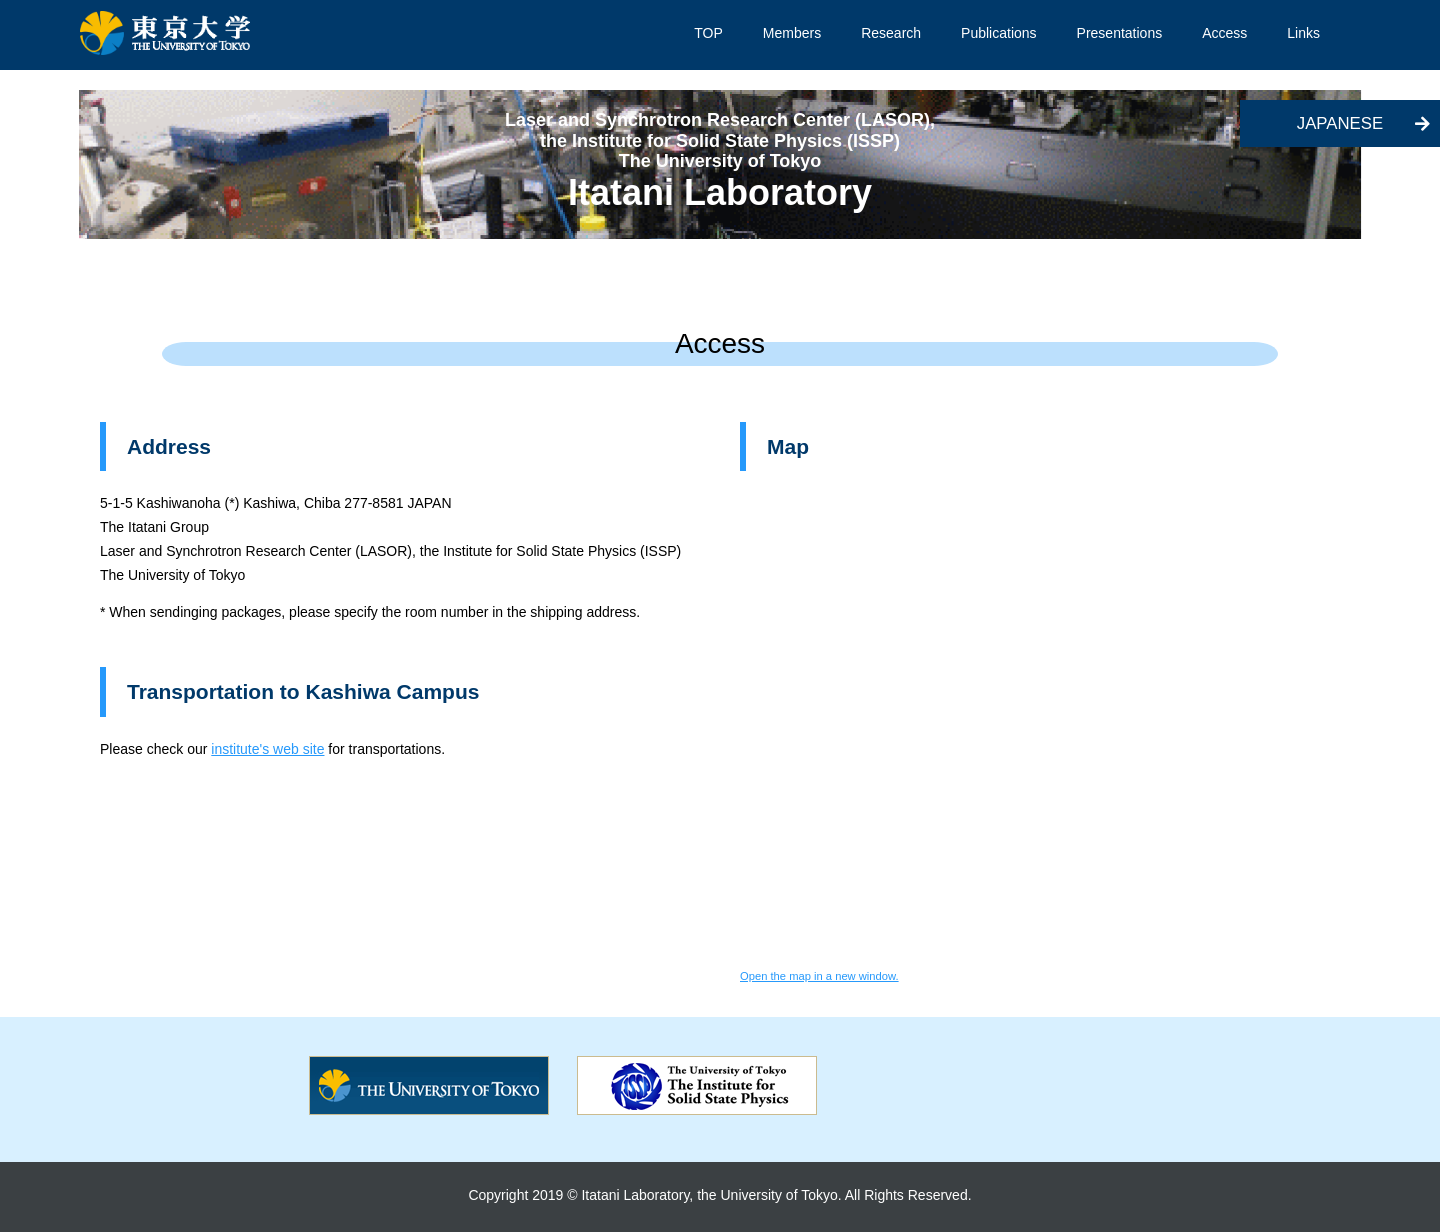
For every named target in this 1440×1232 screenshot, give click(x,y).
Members (792, 33)
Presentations (1120, 33)
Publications (999, 33)
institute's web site (267, 749)
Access (1224, 33)
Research (891, 33)
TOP (708, 33)
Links (1303, 33)
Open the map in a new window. (819, 976)
